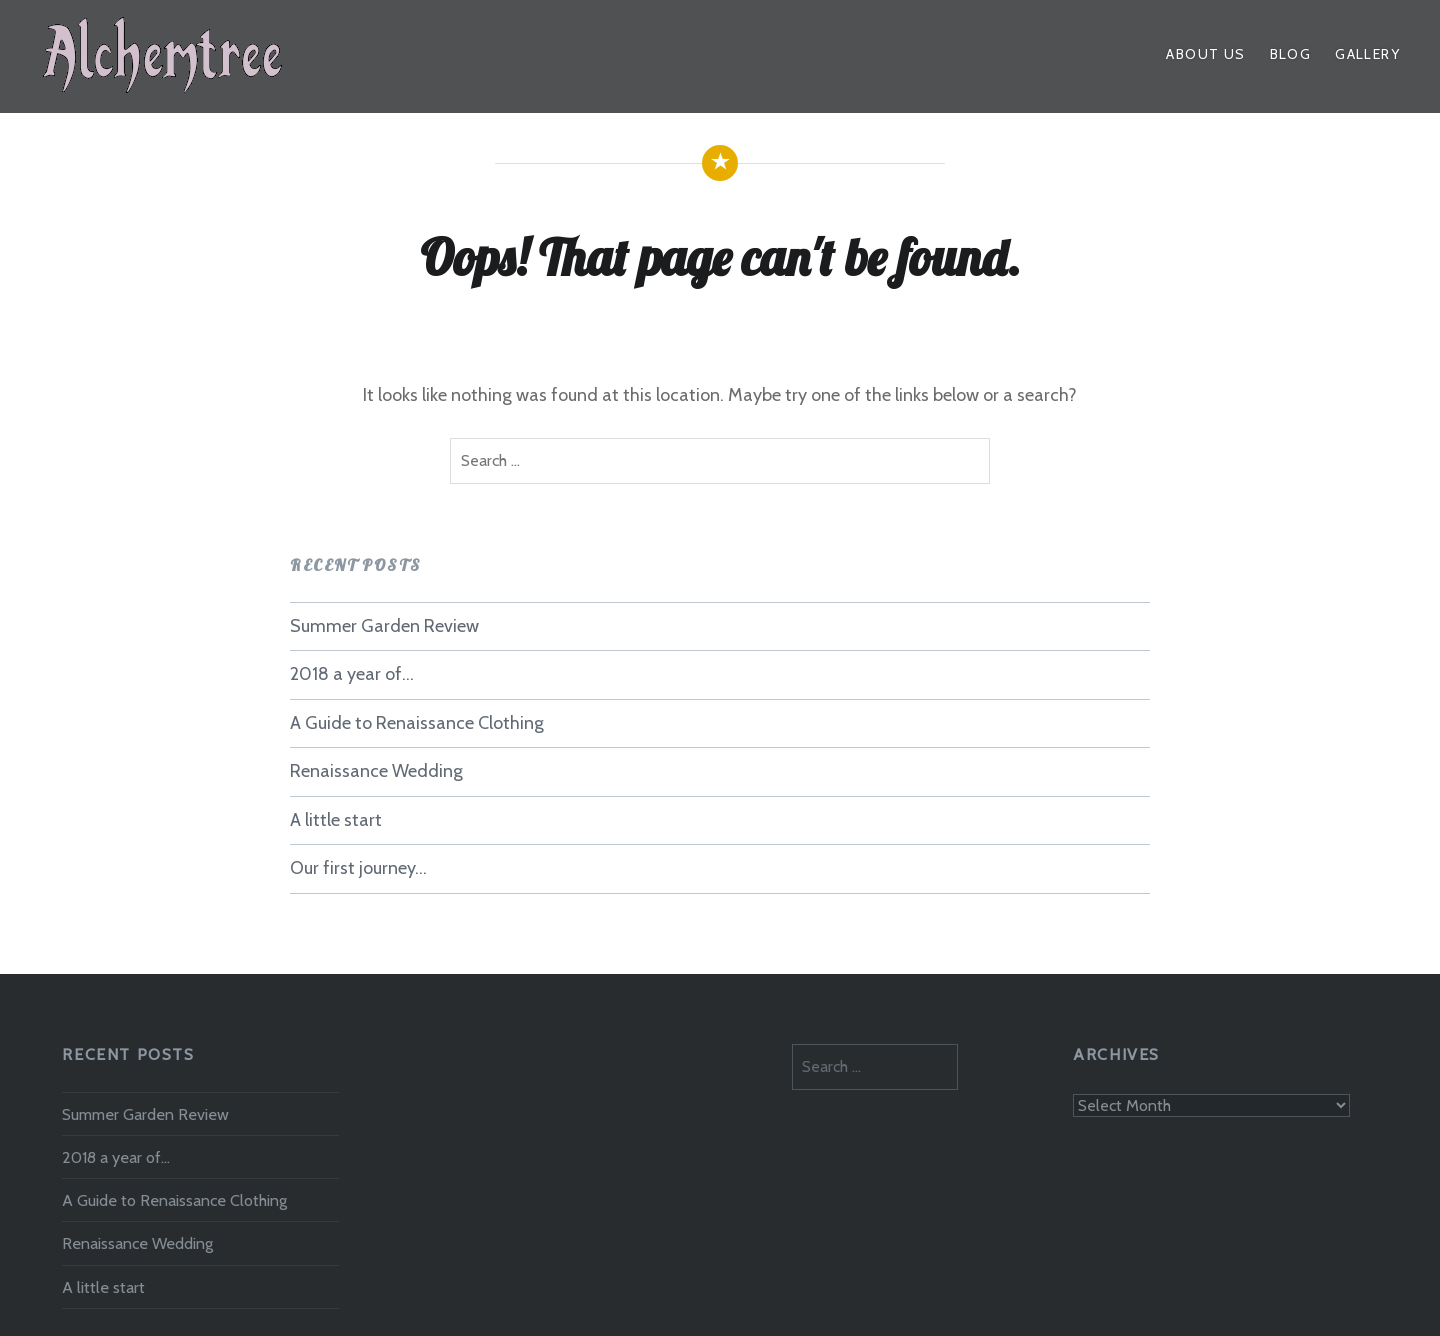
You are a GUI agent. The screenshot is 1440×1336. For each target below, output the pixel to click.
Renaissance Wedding (376, 771)
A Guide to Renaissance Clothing (417, 723)
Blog (1291, 54)
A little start (336, 820)
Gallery (1367, 54)
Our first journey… (358, 868)
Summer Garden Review (384, 626)
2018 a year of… (352, 674)
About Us (1205, 54)
